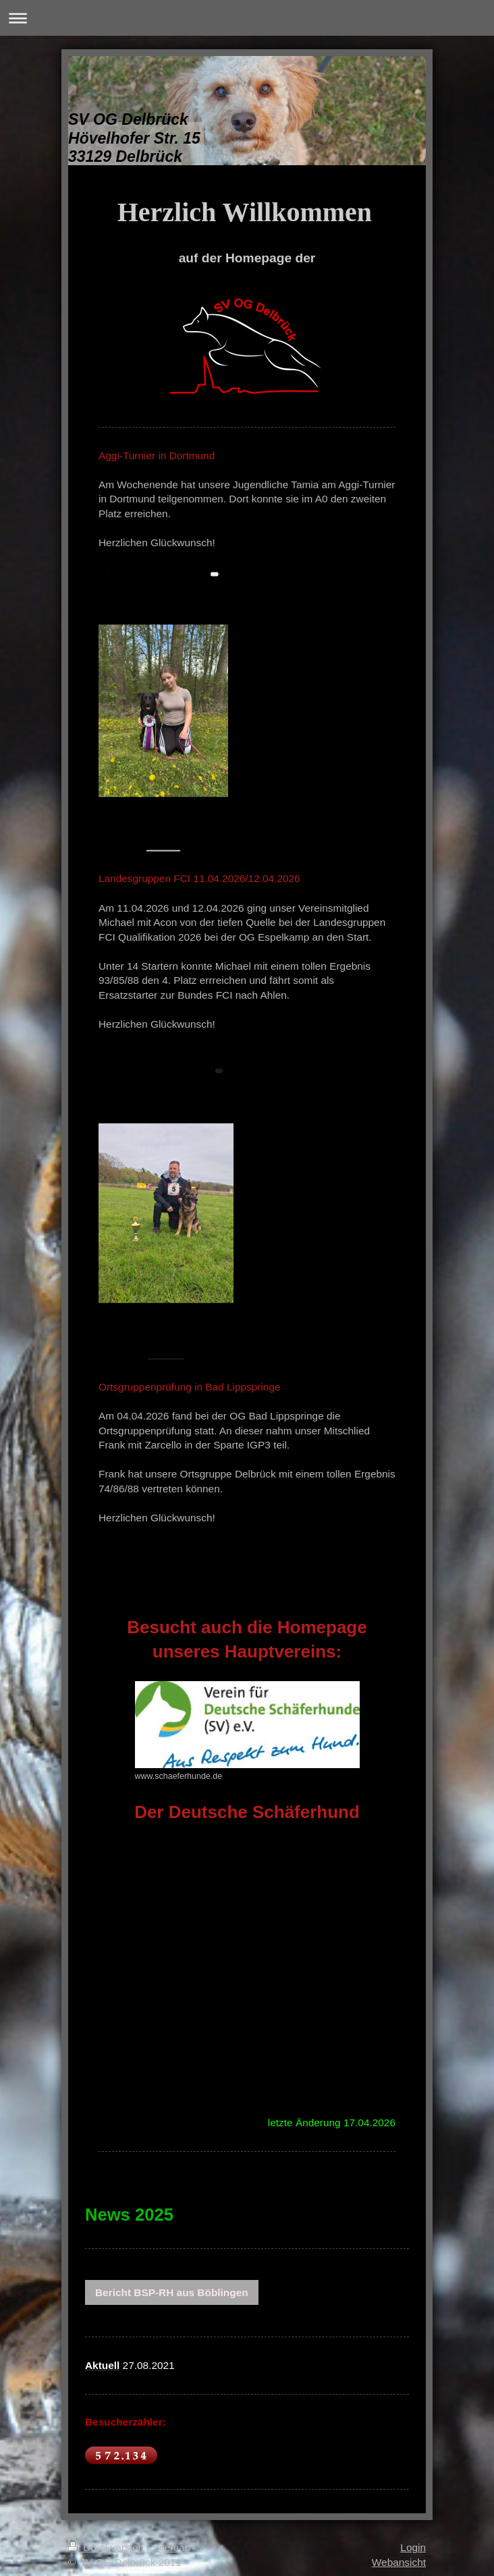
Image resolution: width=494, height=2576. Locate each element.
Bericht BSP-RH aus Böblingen (171, 2292)
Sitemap (171, 2547)
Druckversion (107, 2547)
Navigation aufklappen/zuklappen (247, 17)
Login (413, 2547)
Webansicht (399, 2562)
